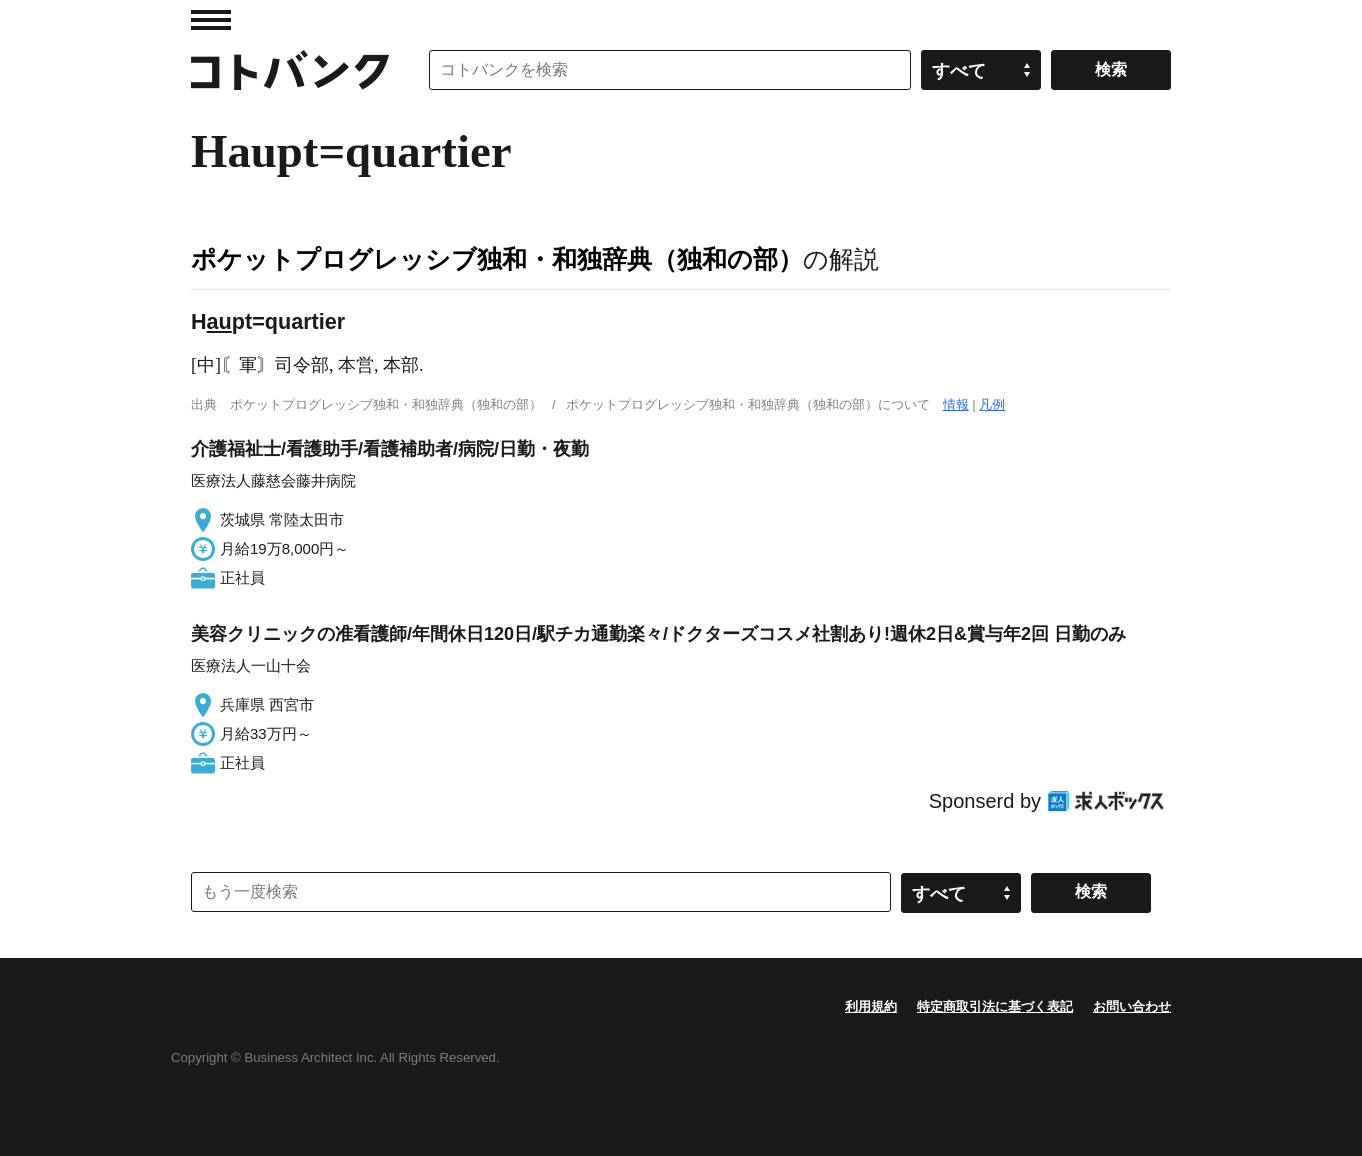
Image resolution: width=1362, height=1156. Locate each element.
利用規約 (871, 1006)
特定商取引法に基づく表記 (995, 1006)
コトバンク (290, 70)
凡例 (992, 404)
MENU (211, 20)
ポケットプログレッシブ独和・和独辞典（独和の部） (497, 259)
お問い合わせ (1132, 1006)
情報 (956, 404)
